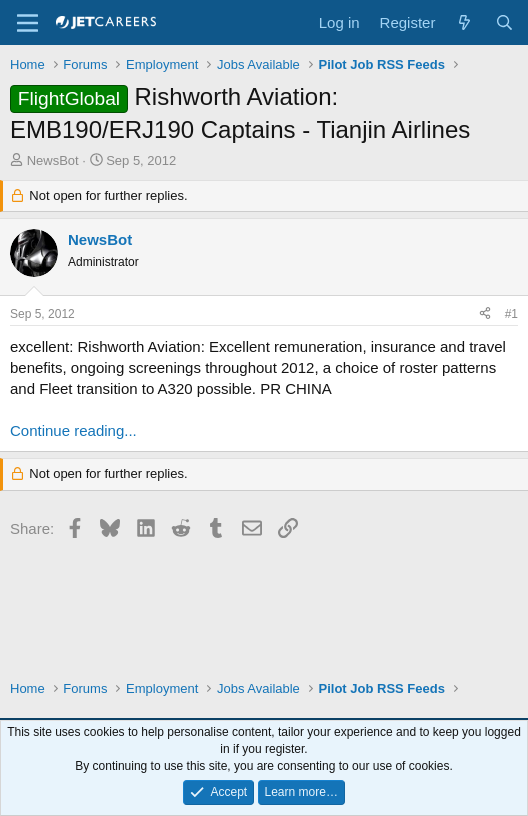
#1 (511, 314)
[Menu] (27, 23)
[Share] (485, 314)
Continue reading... (73, 430)
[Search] (504, 22)
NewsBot (53, 160)
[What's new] (464, 22)
